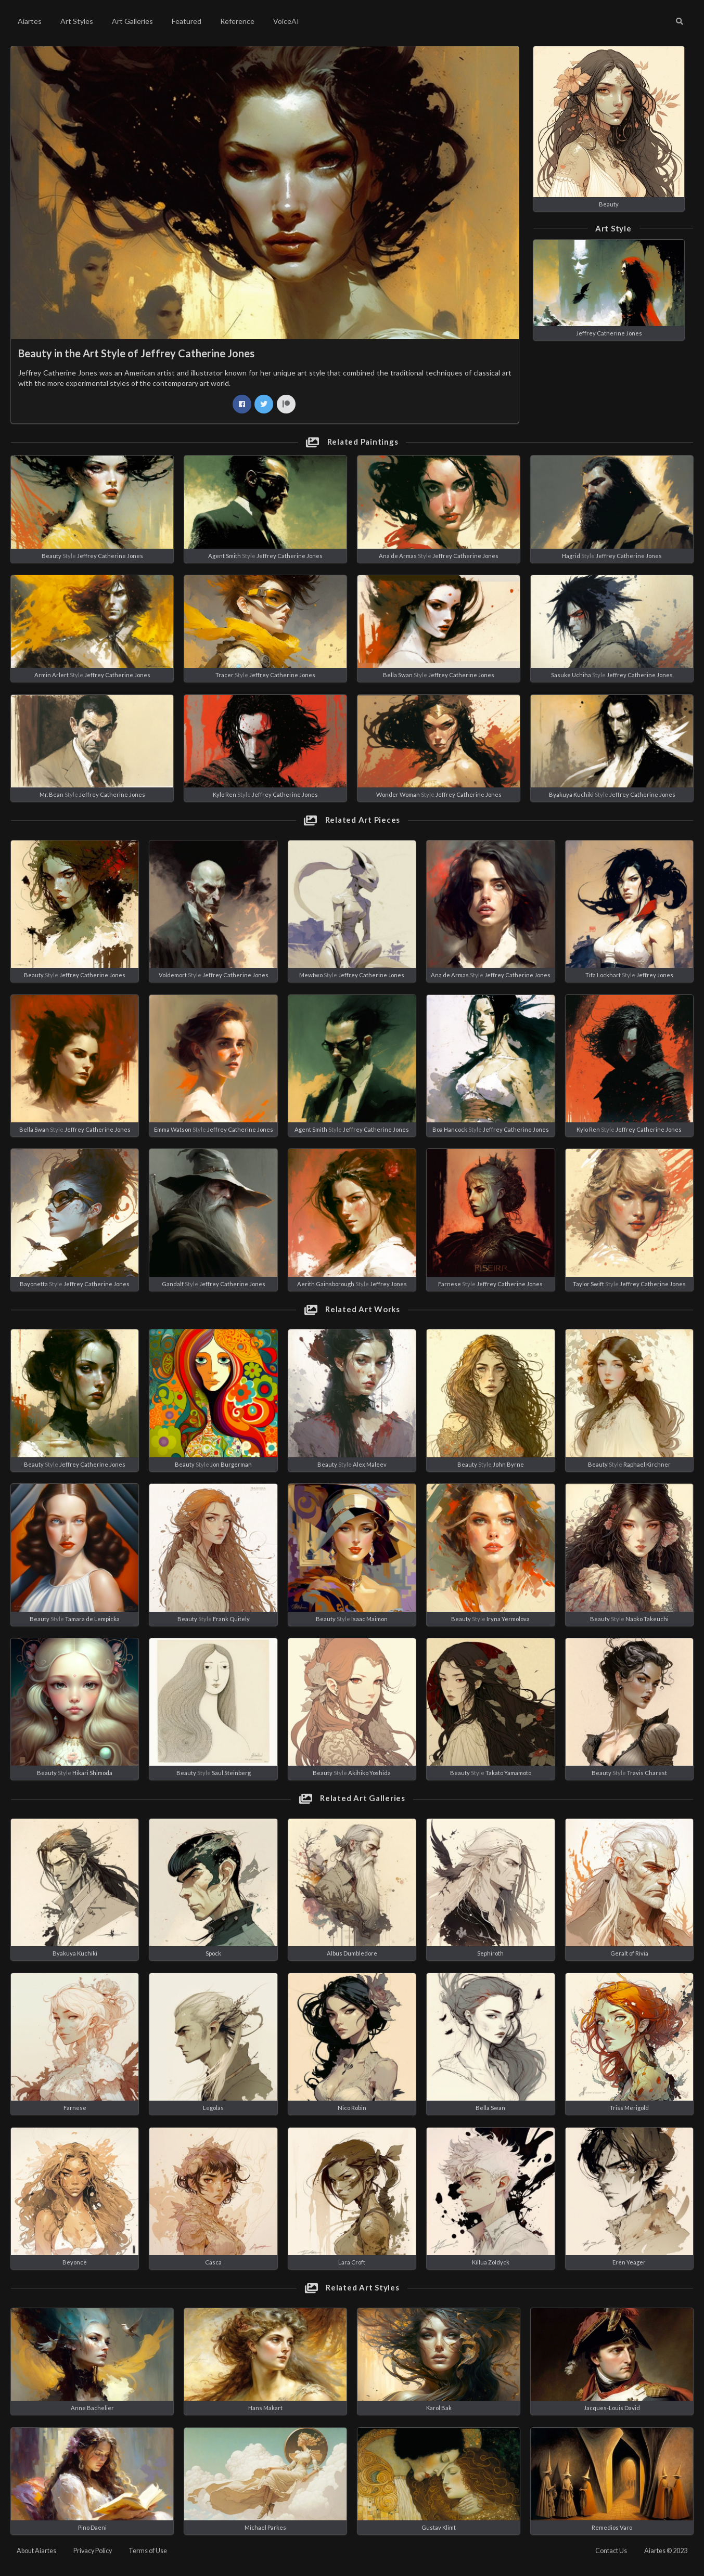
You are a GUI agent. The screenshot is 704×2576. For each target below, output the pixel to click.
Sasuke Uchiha (571, 674)
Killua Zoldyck (490, 2262)
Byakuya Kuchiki (571, 794)
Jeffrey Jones (654, 975)
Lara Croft (351, 2262)
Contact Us (611, 2551)
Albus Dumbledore (352, 1953)
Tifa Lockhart (603, 975)
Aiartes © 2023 (665, 2551)
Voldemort (173, 975)
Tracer (224, 674)
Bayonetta (34, 1283)
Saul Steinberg (231, 1772)
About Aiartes (36, 2551)
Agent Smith (224, 555)
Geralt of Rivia (629, 1953)
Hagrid (571, 555)
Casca (213, 2262)
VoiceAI (286, 21)
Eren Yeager (629, 2262)
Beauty (609, 204)
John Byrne (508, 1464)
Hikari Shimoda (92, 1772)
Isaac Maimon (369, 1618)
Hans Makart (265, 2407)
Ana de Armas (398, 555)
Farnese (449, 1283)
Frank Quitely (231, 1618)
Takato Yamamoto (508, 1772)
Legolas (213, 2107)
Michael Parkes (265, 2527)
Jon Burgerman (231, 1464)
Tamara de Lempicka (92, 1618)
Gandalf (173, 1283)
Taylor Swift (588, 1283)
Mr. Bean (51, 794)
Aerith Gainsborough (325, 1283)
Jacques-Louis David (612, 2407)
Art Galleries (132, 21)
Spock (213, 1953)
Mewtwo (311, 975)
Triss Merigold (629, 2107)
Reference (237, 21)
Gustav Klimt (438, 2527)
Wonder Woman (398, 794)
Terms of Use (148, 2551)
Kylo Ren (224, 794)
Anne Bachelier (92, 2407)
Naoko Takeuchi (647, 1618)
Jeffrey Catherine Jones (609, 333)
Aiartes (30, 21)
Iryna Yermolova (508, 1618)
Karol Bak (439, 2407)
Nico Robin (352, 2107)
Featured (186, 21)
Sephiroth (490, 1953)
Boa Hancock (449, 1129)
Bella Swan (398, 674)
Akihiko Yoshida (369, 1772)
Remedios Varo (612, 2527)
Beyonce (74, 2262)
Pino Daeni (92, 2527)
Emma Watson (172, 1129)
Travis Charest (647, 1772)
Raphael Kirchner (647, 1464)
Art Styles (76, 21)
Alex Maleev (370, 1464)
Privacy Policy (92, 2551)
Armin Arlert (51, 674)
